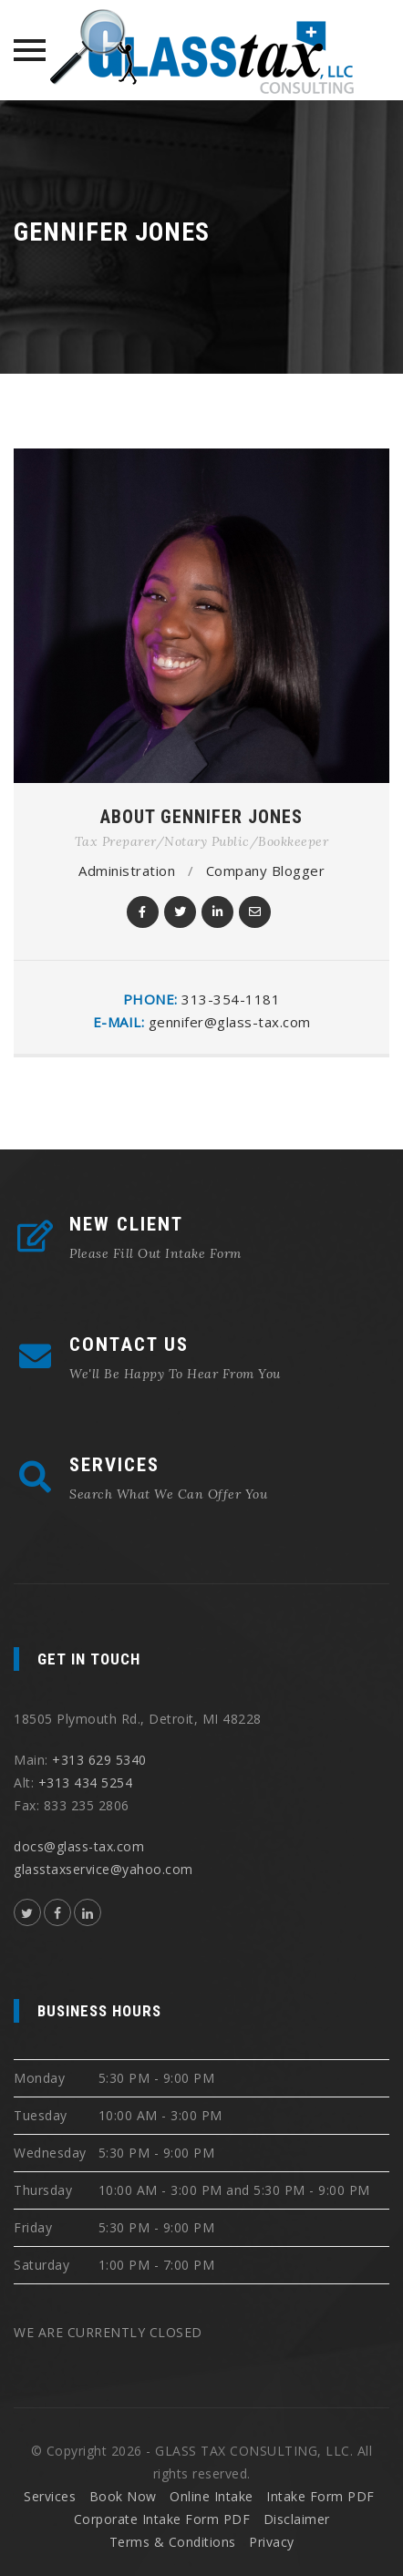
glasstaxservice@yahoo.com (103, 1869)
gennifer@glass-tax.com (230, 1022)
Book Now (123, 2496)
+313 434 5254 (85, 1782)
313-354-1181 (230, 999)
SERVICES (114, 1465)
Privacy (271, 2541)
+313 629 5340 (99, 1759)
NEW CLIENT (126, 1224)
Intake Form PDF (320, 2496)
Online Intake (211, 2496)
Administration (126, 870)
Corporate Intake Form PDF (162, 2519)
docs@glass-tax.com (79, 1846)
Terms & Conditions (172, 2541)
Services (50, 2496)
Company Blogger (266, 870)
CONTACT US (129, 1344)
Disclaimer (297, 2519)
